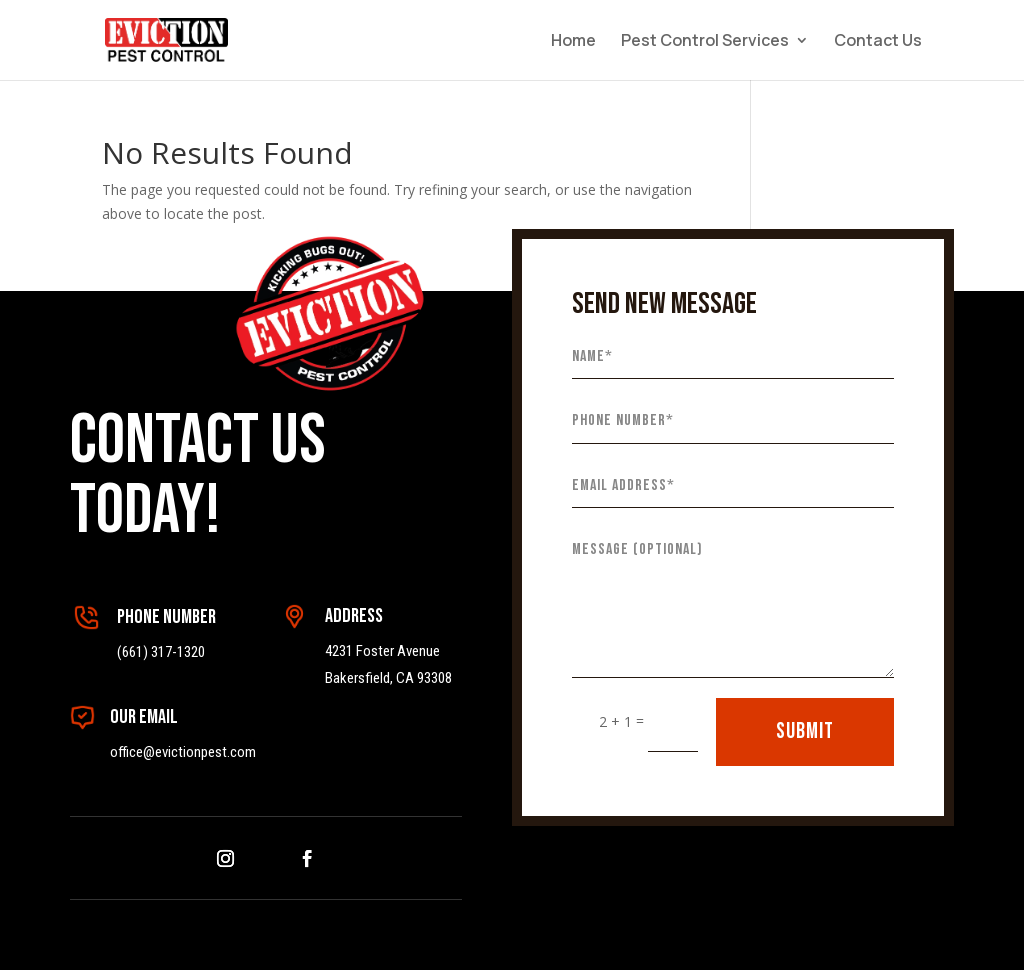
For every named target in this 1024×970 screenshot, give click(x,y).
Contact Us (878, 42)
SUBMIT (805, 731)
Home (573, 42)
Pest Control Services (705, 42)
